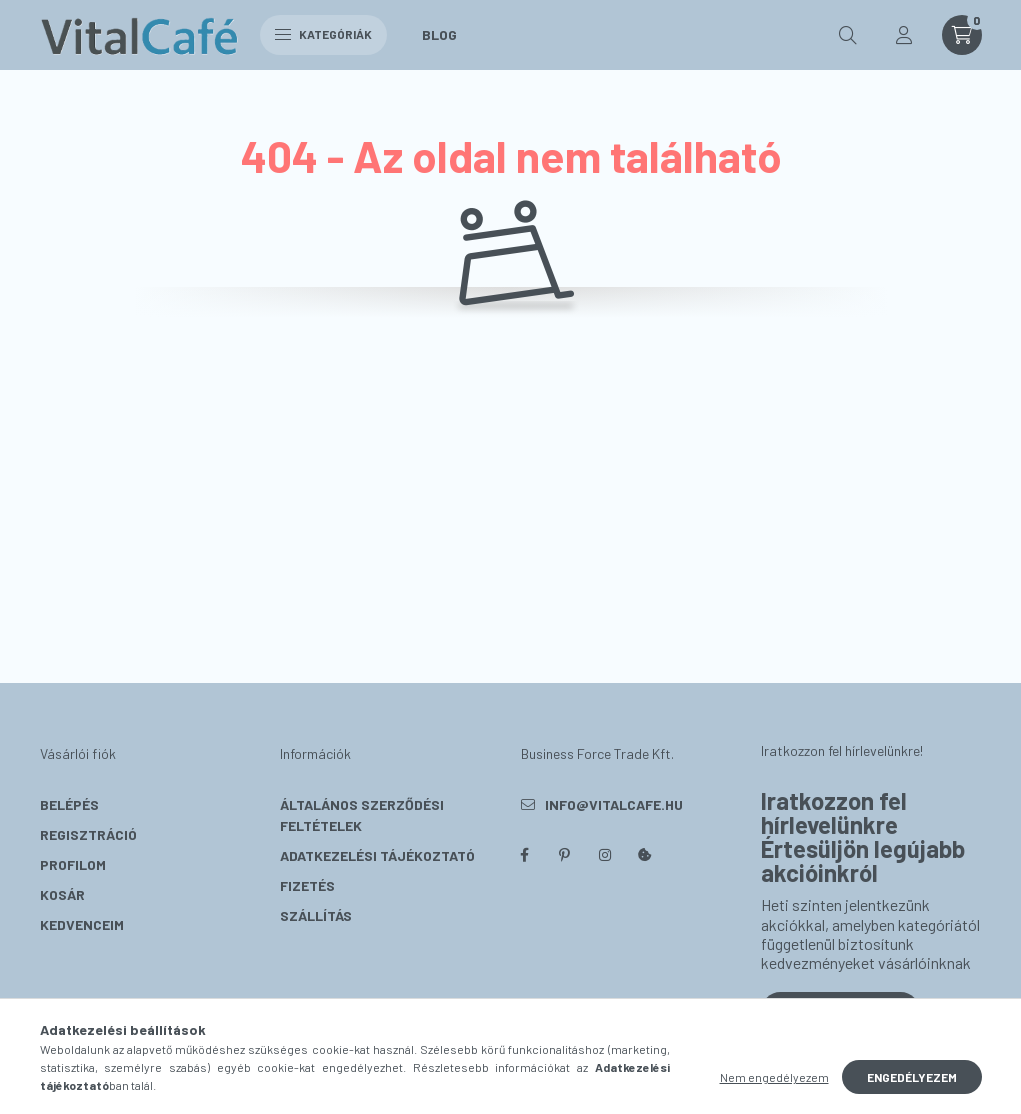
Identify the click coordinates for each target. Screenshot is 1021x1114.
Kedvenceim (82, 924)
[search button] (848, 35)
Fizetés (307, 885)
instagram (605, 855)
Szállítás (316, 915)
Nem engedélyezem (774, 1077)
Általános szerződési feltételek (362, 815)
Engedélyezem (912, 1077)
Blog (439, 34)
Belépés (69, 804)
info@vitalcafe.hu (614, 804)
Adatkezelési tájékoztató (377, 855)
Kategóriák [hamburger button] (323, 34)
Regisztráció (88, 834)
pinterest (565, 855)
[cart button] (962, 35)
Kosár (62, 894)
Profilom (73, 864)
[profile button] (904, 35)
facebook (525, 855)
